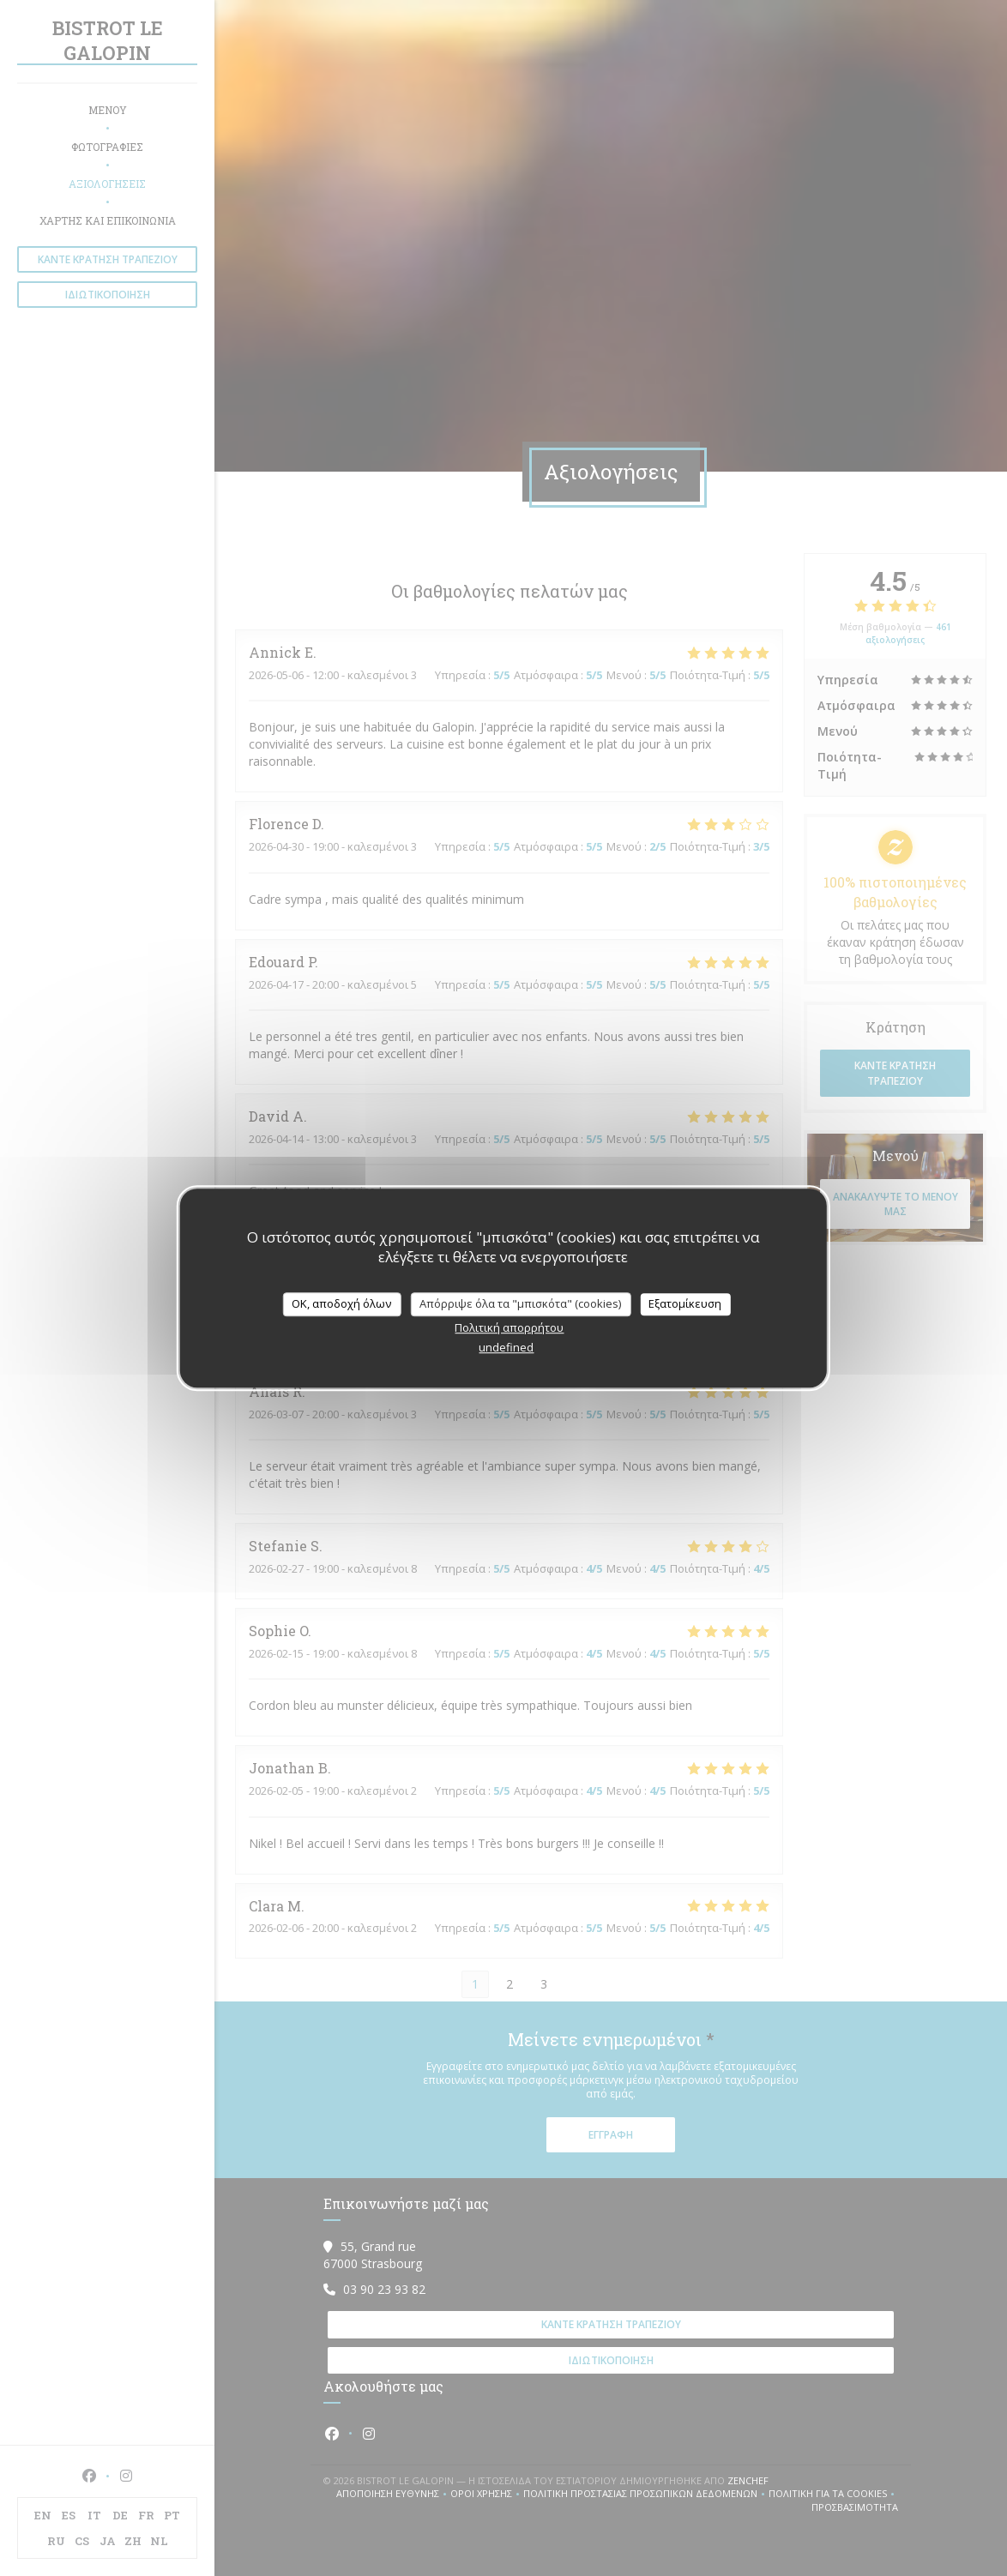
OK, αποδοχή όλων (341, 1303)
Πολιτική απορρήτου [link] (509, 1327)
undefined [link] (506, 1347)
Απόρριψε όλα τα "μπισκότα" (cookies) (520, 1303)
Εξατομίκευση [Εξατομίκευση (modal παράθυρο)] (684, 1303)
